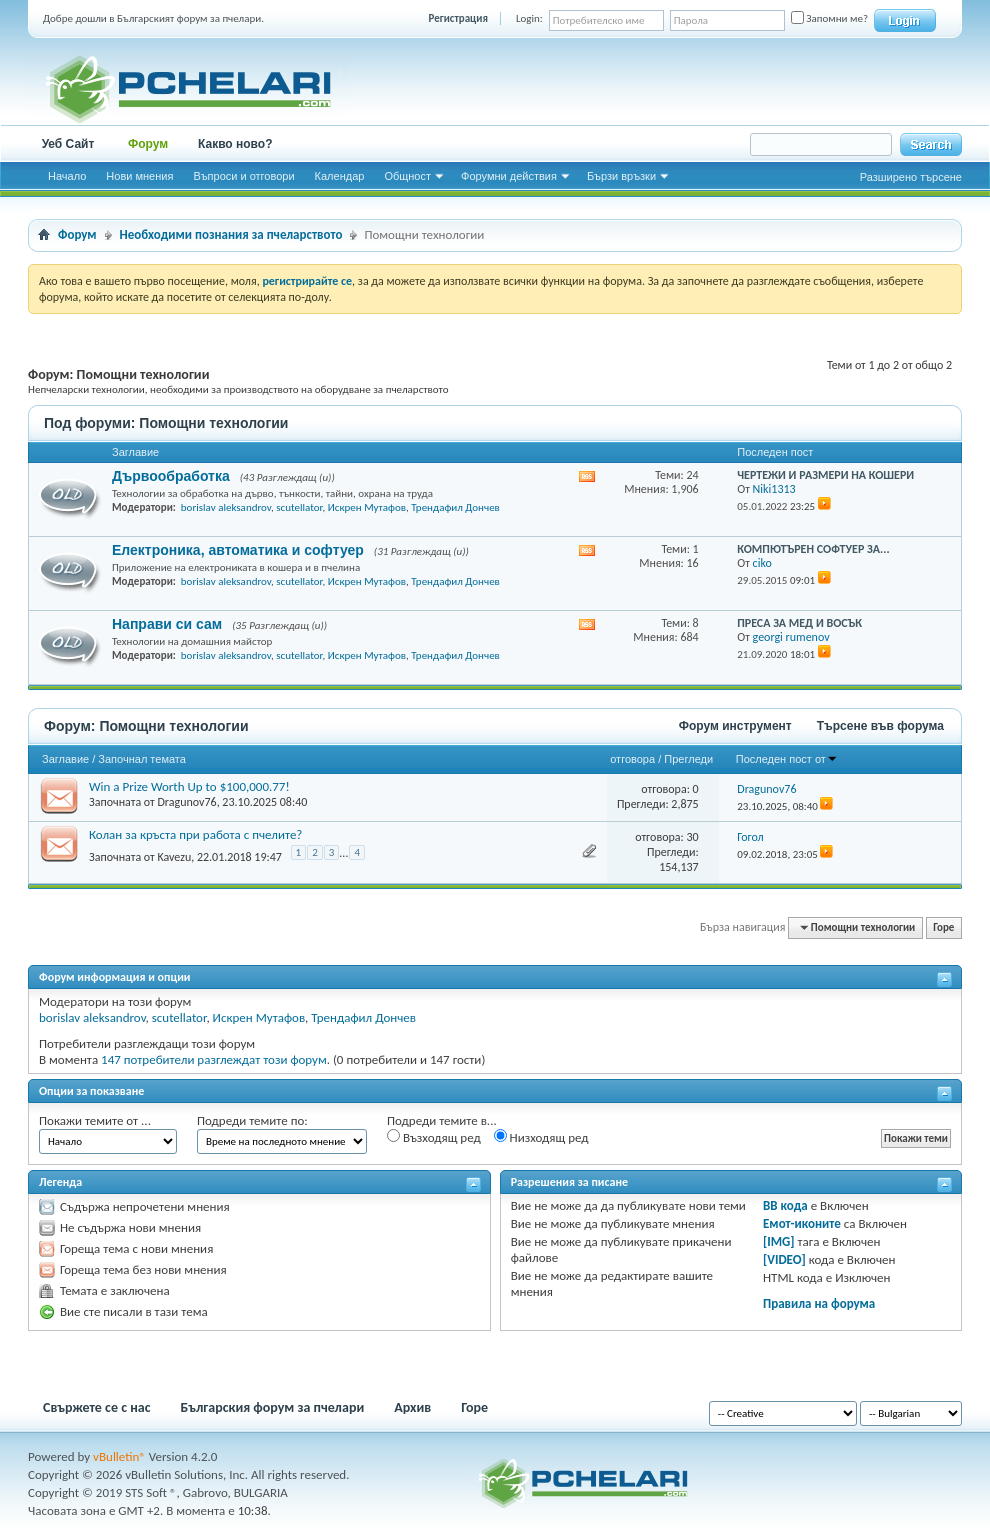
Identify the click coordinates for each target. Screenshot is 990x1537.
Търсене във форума (880, 726)
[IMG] (779, 1241)
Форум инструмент (735, 726)
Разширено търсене (911, 177)
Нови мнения (139, 176)
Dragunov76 (186, 802)
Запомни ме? (829, 18)
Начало (67, 176)
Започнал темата (142, 759)
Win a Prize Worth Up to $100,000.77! (189, 786)
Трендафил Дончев (455, 507)
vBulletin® (119, 1456)
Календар (340, 176)
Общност (407, 176)
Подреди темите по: (252, 1120)
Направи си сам (167, 624)
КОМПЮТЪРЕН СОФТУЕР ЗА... (813, 549)
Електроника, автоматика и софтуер (238, 550)
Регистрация (458, 18)
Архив (412, 1407)
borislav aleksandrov (226, 507)
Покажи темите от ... (95, 1120)
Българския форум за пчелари (273, 1407)
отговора (632, 759)
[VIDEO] (784, 1259)
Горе (943, 927)
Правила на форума (819, 1303)
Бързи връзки (621, 176)
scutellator (299, 507)
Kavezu (174, 856)
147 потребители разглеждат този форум (214, 1059)
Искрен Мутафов (367, 507)
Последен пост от (787, 759)
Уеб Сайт (68, 144)
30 (692, 837)
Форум (148, 144)
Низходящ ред (541, 1137)
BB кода (785, 1205)
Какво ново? (235, 144)
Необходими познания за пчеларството (231, 234)
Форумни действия (509, 176)
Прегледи (688, 759)
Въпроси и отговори (243, 176)
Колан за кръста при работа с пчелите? (195, 834)
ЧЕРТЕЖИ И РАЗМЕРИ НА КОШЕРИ (825, 475)
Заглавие (65, 759)
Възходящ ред (434, 1137)
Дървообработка (171, 476)
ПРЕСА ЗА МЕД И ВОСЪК (799, 623)
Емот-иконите (802, 1223)
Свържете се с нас (97, 1407)
